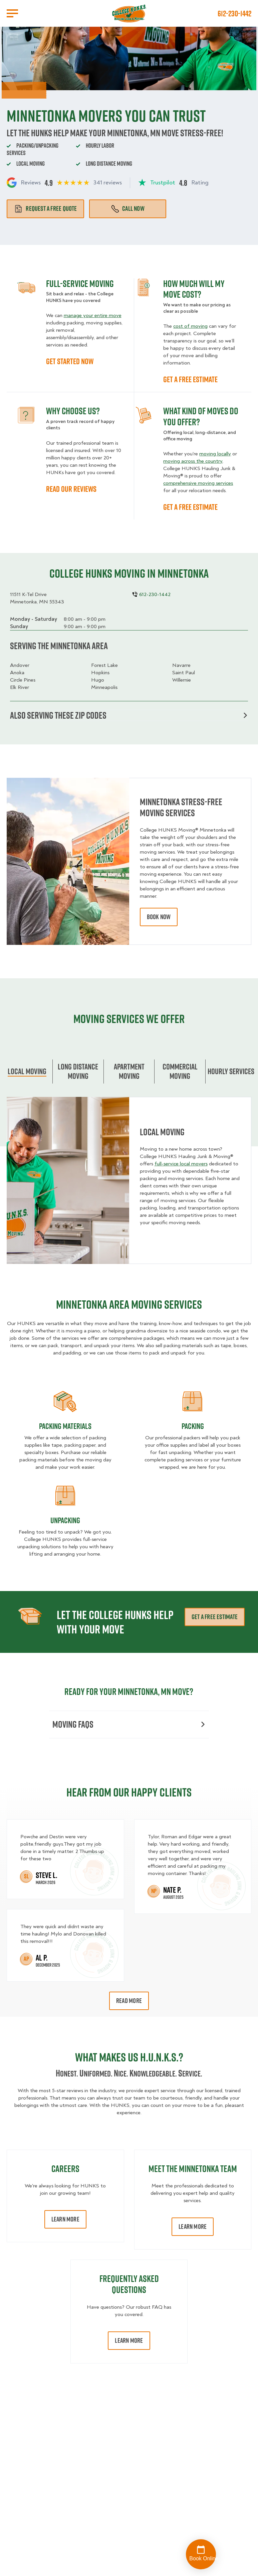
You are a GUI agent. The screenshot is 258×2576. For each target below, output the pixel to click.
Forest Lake (104, 665)
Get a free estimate (215, 1616)
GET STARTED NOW (69, 361)
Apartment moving (129, 1071)
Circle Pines (22, 680)
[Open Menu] (12, 13)
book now (159, 916)
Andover (19, 665)
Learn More (65, 2219)
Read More (129, 2000)
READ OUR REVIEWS (71, 488)
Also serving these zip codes (128, 715)
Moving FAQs (128, 1724)
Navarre (181, 665)
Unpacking (65, 1520)
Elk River (19, 687)
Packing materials (65, 1426)
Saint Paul (183, 672)
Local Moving (27, 1071)
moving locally (215, 453)
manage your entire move (92, 315)
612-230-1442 (234, 13)
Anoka (17, 672)
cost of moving (190, 326)
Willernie (181, 680)
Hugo (97, 680)
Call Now (128, 208)
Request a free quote (45, 208)
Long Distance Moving (78, 1071)
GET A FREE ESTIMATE (190, 379)
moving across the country (192, 461)
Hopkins (100, 672)
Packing (193, 1426)
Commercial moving (180, 1071)
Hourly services (231, 1071)
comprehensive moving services (198, 483)
